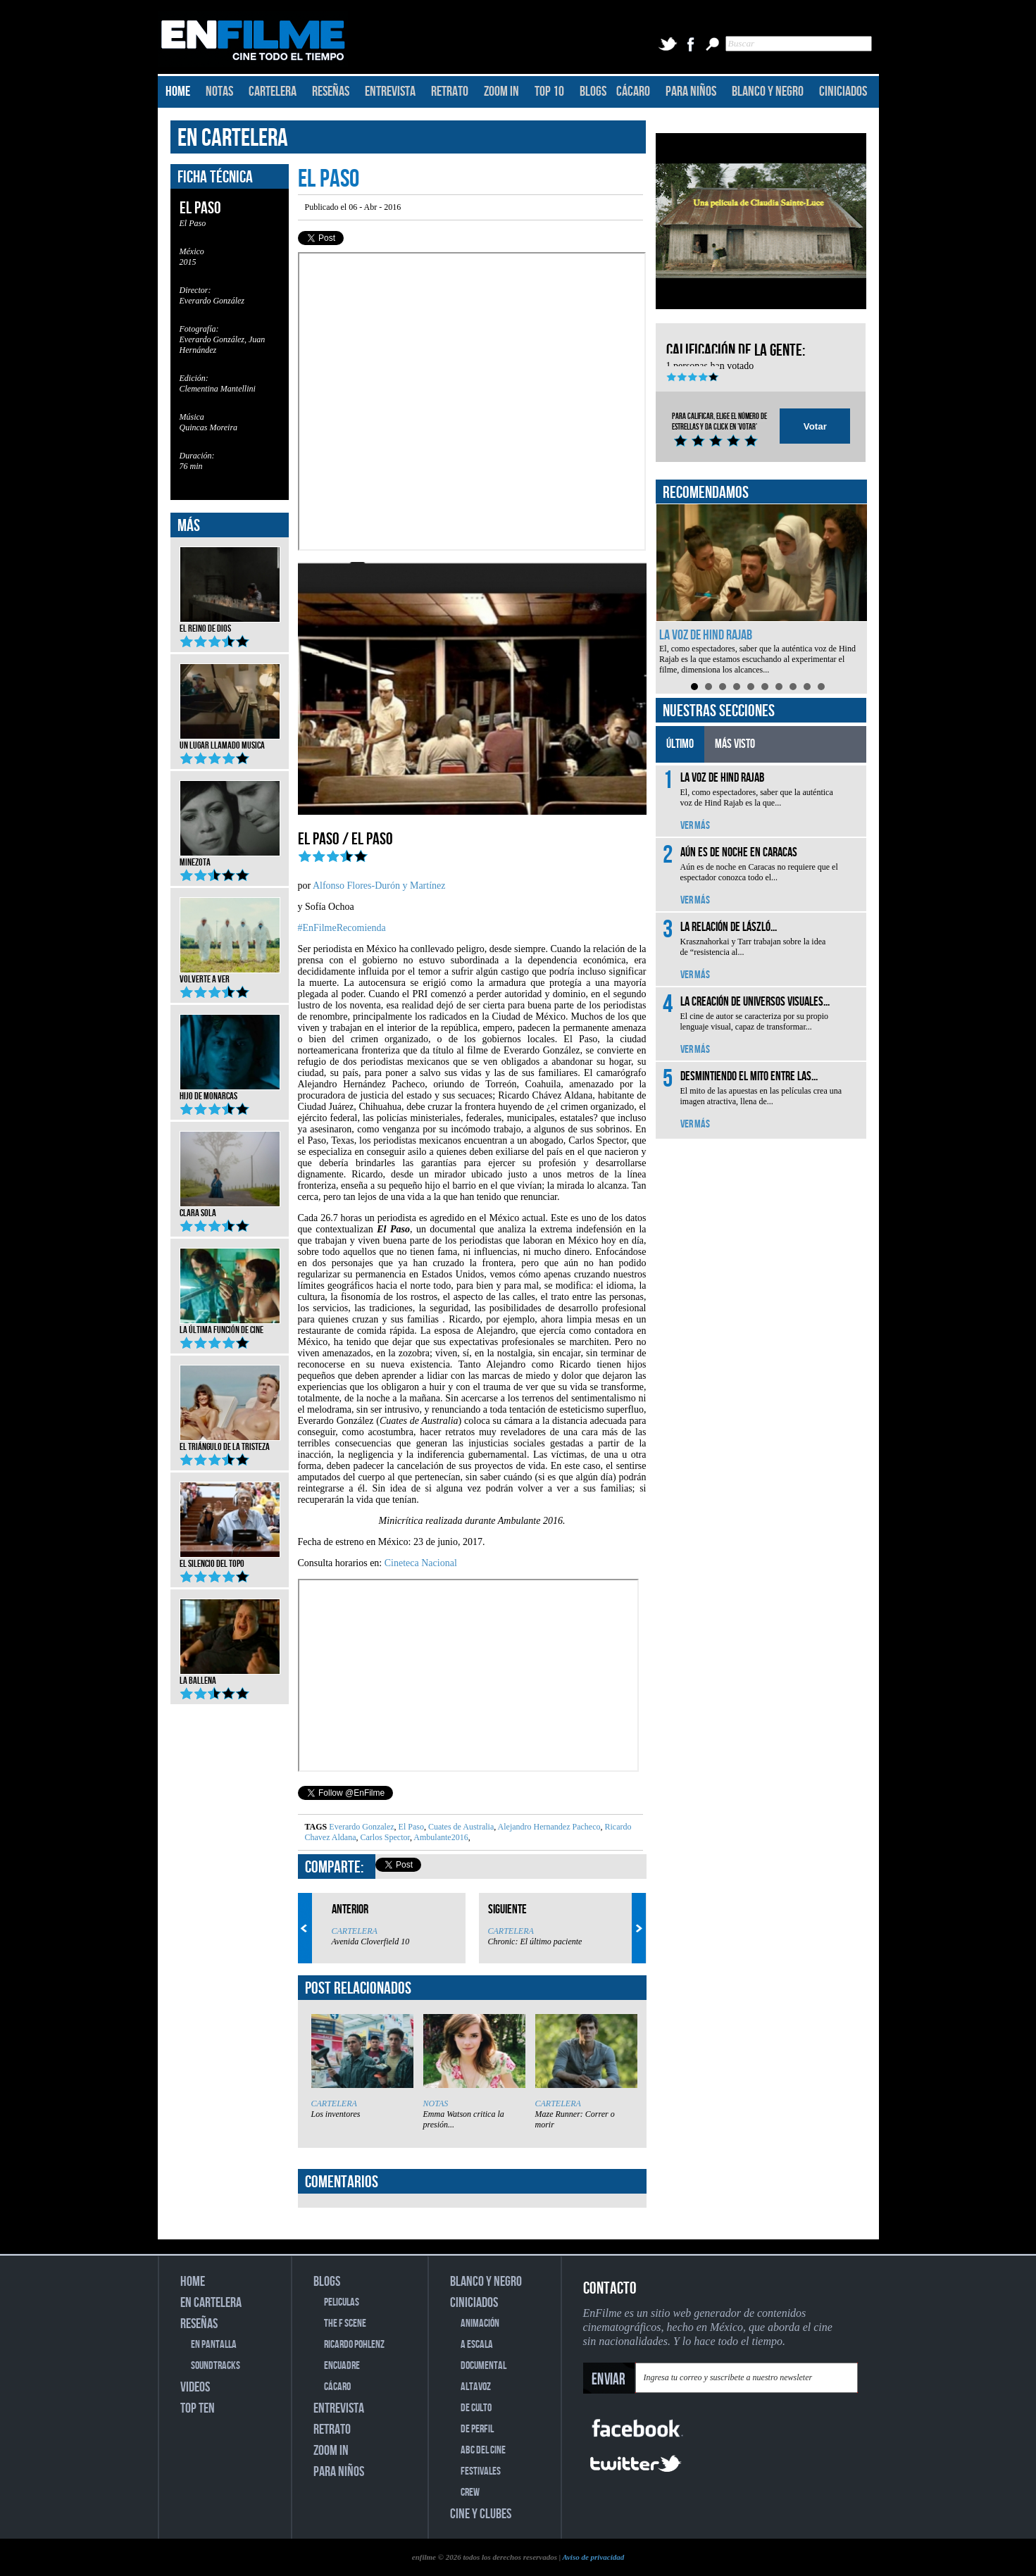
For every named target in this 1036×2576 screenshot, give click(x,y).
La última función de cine (230, 1325)
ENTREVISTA (390, 91)
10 (821, 686)
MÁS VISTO (735, 744)
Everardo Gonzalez (361, 1827)
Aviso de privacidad (593, 2557)
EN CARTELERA (232, 138)
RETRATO (449, 91)
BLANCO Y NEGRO (768, 91)
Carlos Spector (384, 1837)
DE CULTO (476, 2408)
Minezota (230, 857)
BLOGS (593, 91)
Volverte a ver (230, 974)
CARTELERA (273, 91)
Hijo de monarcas (230, 1091)
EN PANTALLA (214, 2344)
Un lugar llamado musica (230, 740)
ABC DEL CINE (483, 2450)
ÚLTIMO (680, 744)
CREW (470, 2492)
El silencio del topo (230, 1559)
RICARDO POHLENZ (354, 2344)
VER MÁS (695, 825)
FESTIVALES (481, 2471)
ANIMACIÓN (480, 2323)
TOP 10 (549, 91)
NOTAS (219, 91)
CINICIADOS (843, 91)
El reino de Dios (230, 623)
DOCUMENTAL (483, 2365)
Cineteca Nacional (421, 1563)
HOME (178, 91)
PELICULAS (341, 2302)
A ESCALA (477, 2344)
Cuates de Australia (460, 1827)
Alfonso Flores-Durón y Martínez (379, 885)
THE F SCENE (345, 2323)
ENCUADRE (342, 2365)
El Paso (410, 1827)
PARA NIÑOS (691, 91)
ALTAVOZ (476, 2387)
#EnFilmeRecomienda (342, 928)
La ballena (230, 1676)
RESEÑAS (330, 91)
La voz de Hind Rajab (705, 635)
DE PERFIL (477, 2429)
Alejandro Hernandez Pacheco (548, 1827)
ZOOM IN (501, 91)
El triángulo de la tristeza (230, 1442)
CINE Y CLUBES (480, 2514)
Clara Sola (230, 1208)
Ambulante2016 (440, 1837)
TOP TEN (197, 2408)
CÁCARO (633, 91)
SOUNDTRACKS (215, 2365)
